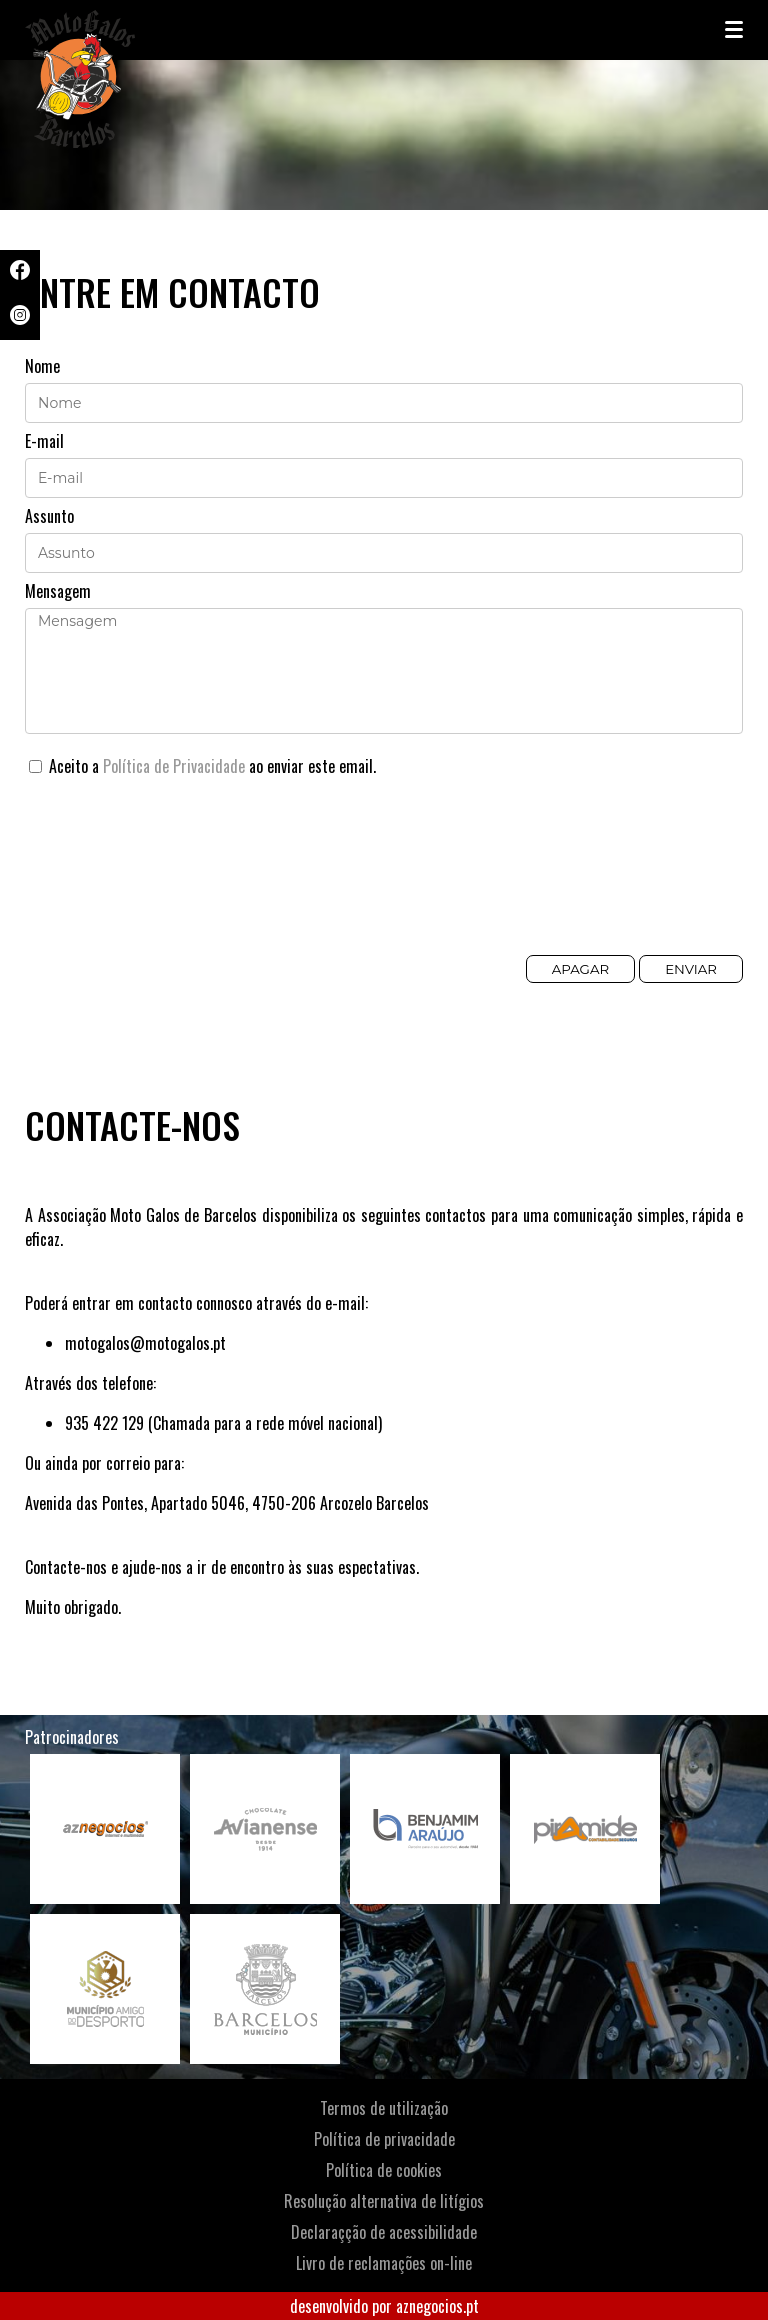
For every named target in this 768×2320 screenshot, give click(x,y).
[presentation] (177, 878)
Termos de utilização (384, 2108)
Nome (42, 366)
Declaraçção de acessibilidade (384, 2232)
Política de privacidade (384, 2139)
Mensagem (58, 591)
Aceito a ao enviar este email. (202, 766)
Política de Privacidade (174, 766)
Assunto (49, 516)
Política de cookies (384, 2170)
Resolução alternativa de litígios (384, 2201)
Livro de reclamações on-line (384, 2263)
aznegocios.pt (437, 2306)
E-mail (44, 441)
